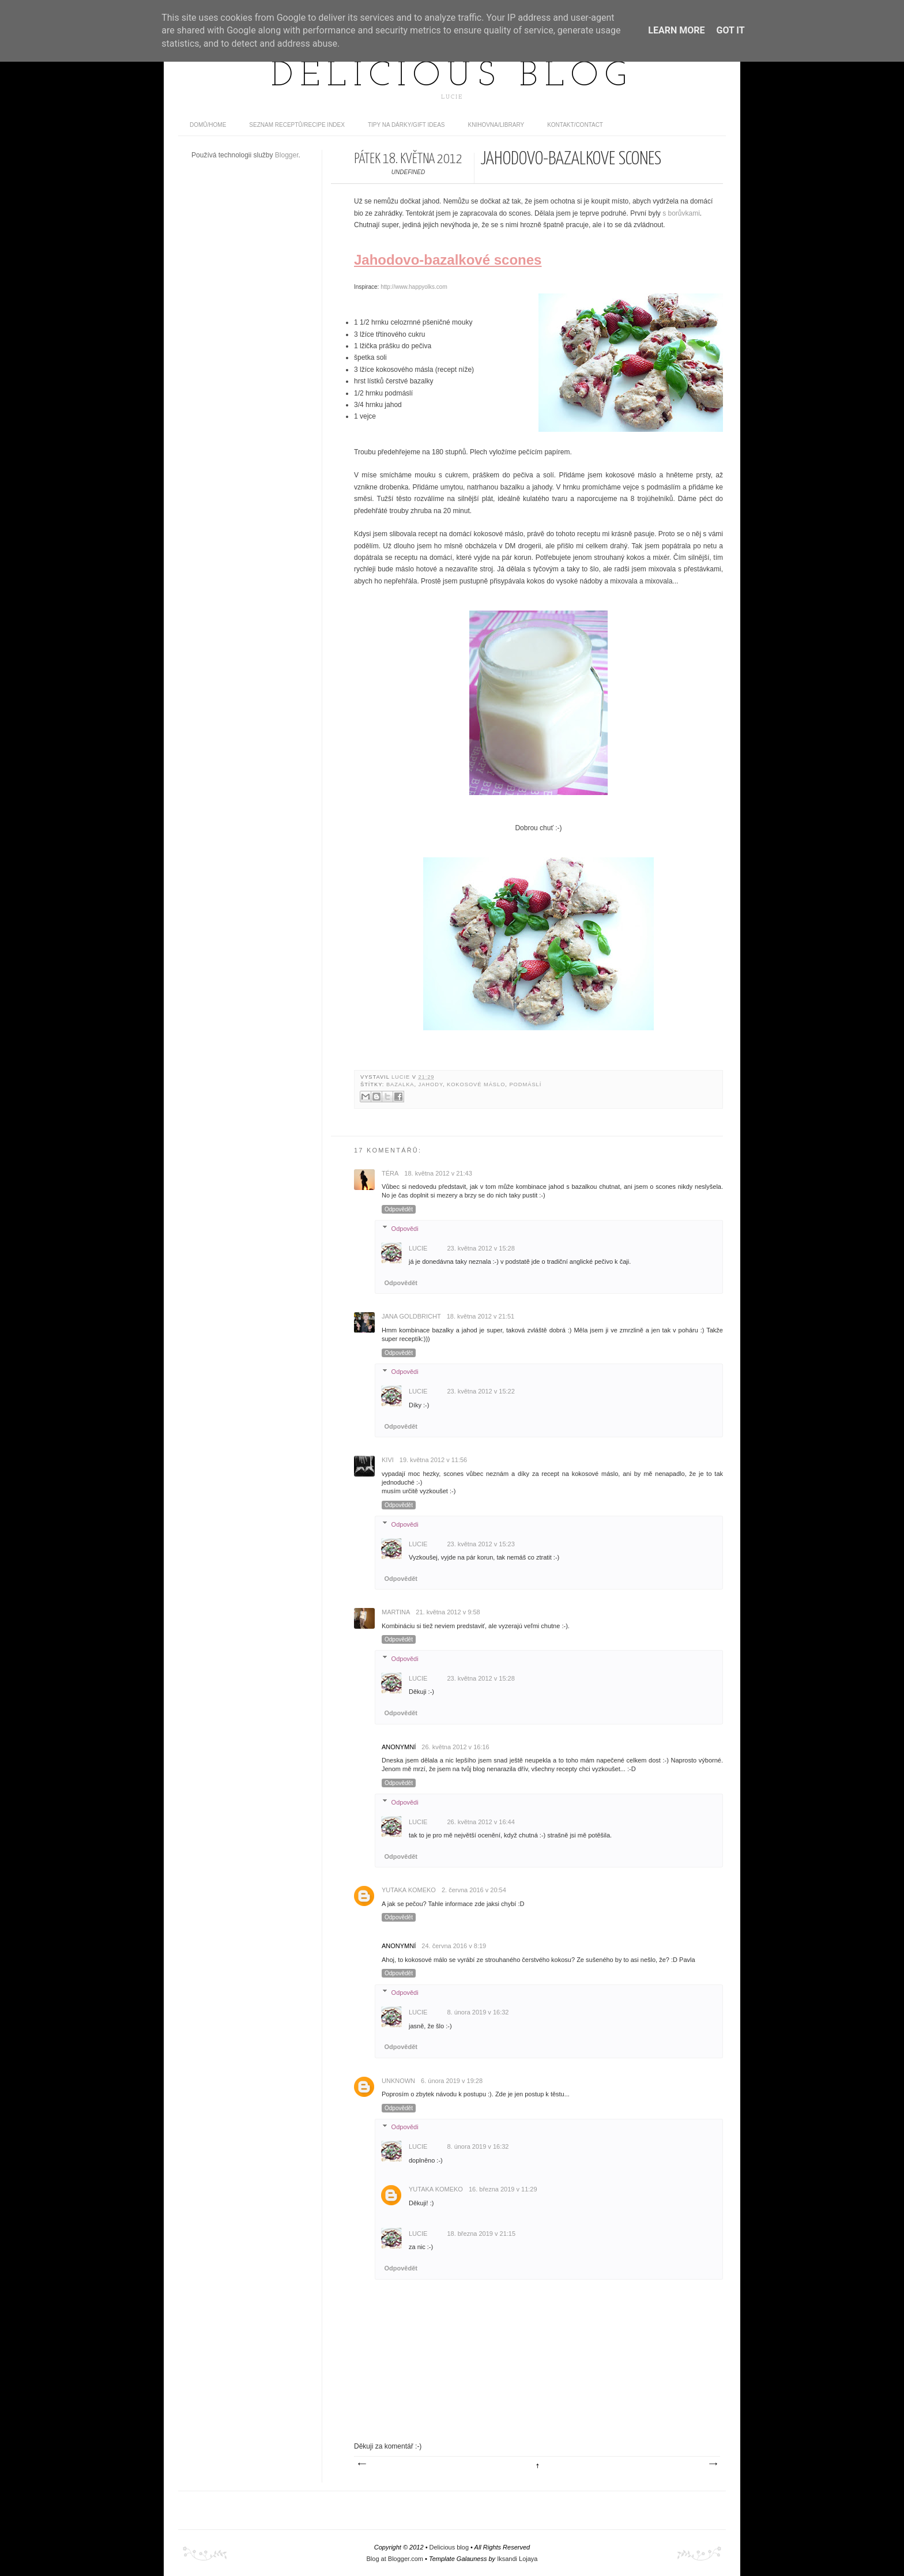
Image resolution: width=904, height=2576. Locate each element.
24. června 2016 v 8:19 (453, 1945)
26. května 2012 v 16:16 (455, 1746)
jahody (431, 1084)
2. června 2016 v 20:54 (474, 1889)
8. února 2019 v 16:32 (477, 2012)
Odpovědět (399, 1209)
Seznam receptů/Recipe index (297, 125)
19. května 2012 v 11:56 (433, 1459)
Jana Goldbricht (411, 1316)
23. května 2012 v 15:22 (480, 1391)
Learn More (676, 30)
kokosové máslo (476, 1084)
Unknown (398, 2080)
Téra (390, 1173)
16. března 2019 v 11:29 (503, 2189)
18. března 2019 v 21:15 (481, 2233)
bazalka (400, 1084)
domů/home (208, 125)
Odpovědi (405, 1228)
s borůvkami (681, 213)
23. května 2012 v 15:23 (480, 1544)
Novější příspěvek (361, 2464)
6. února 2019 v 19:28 (452, 2080)
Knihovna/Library (496, 125)
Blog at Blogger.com (395, 2558)
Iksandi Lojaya (517, 2558)
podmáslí (525, 1084)
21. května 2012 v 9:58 (448, 1612)
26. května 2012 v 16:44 (480, 1821)
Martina (396, 1612)
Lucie (401, 1077)
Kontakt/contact (575, 125)
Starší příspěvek (712, 2464)
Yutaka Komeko (409, 1889)
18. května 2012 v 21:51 (480, 1316)
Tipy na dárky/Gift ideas (406, 125)
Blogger (287, 155)
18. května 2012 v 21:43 (438, 1173)
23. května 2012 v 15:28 (480, 1248)
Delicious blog (452, 76)
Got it (730, 30)
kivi (388, 1459)
